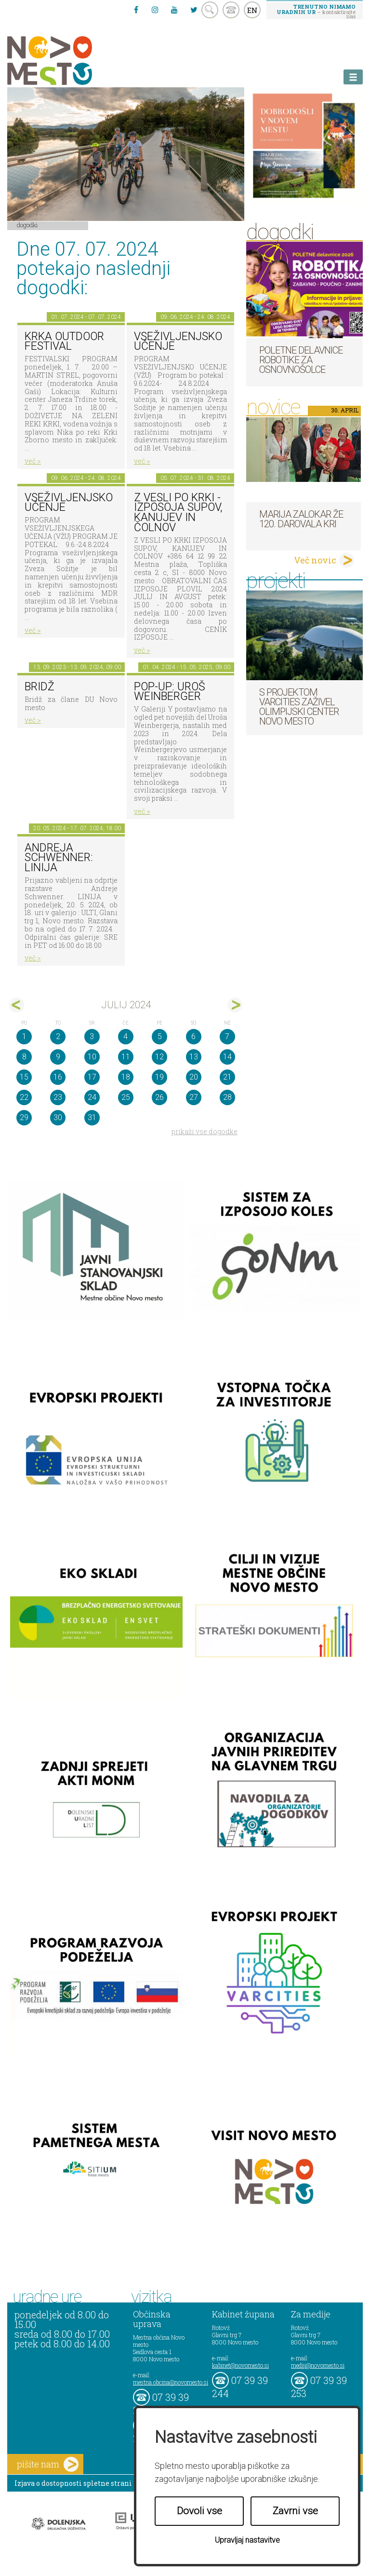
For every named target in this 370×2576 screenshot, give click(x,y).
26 (159, 1097)
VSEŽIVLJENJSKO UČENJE (178, 341)
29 (24, 1117)
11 (125, 1056)
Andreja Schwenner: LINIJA (59, 857)
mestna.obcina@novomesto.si (170, 2382)
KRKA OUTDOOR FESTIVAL (64, 341)
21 (227, 1077)
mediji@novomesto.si (317, 2365)
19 (159, 1077)
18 (125, 1077)
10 (92, 1056)
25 (125, 1097)
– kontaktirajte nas (316, 11)
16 (57, 1077)
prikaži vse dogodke (205, 1131)
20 (193, 1077)
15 (24, 1077)
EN (252, 10)
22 (24, 1097)
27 (193, 1097)
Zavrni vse (295, 2511)
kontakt (231, 9)
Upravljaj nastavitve (247, 2540)
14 (227, 1056)
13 (193, 1056)
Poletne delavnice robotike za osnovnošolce (301, 359)
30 (57, 1117)
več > (33, 461)
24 (92, 1097)
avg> (234, 1005)
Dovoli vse (199, 2511)
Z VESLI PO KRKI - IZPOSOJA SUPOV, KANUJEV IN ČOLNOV (178, 512)
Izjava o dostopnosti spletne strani (73, 2483)
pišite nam (48, 2464)
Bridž (39, 686)
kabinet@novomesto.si (240, 2365)
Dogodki (27, 224)
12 (159, 1056)
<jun (16, 1005)
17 (92, 1077)
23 (57, 1097)
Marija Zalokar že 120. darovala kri (301, 519)
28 (227, 1097)
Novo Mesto (72, 60)
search (209, 9)
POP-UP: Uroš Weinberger (169, 691)
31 (92, 1117)
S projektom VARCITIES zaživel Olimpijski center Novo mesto (299, 706)
